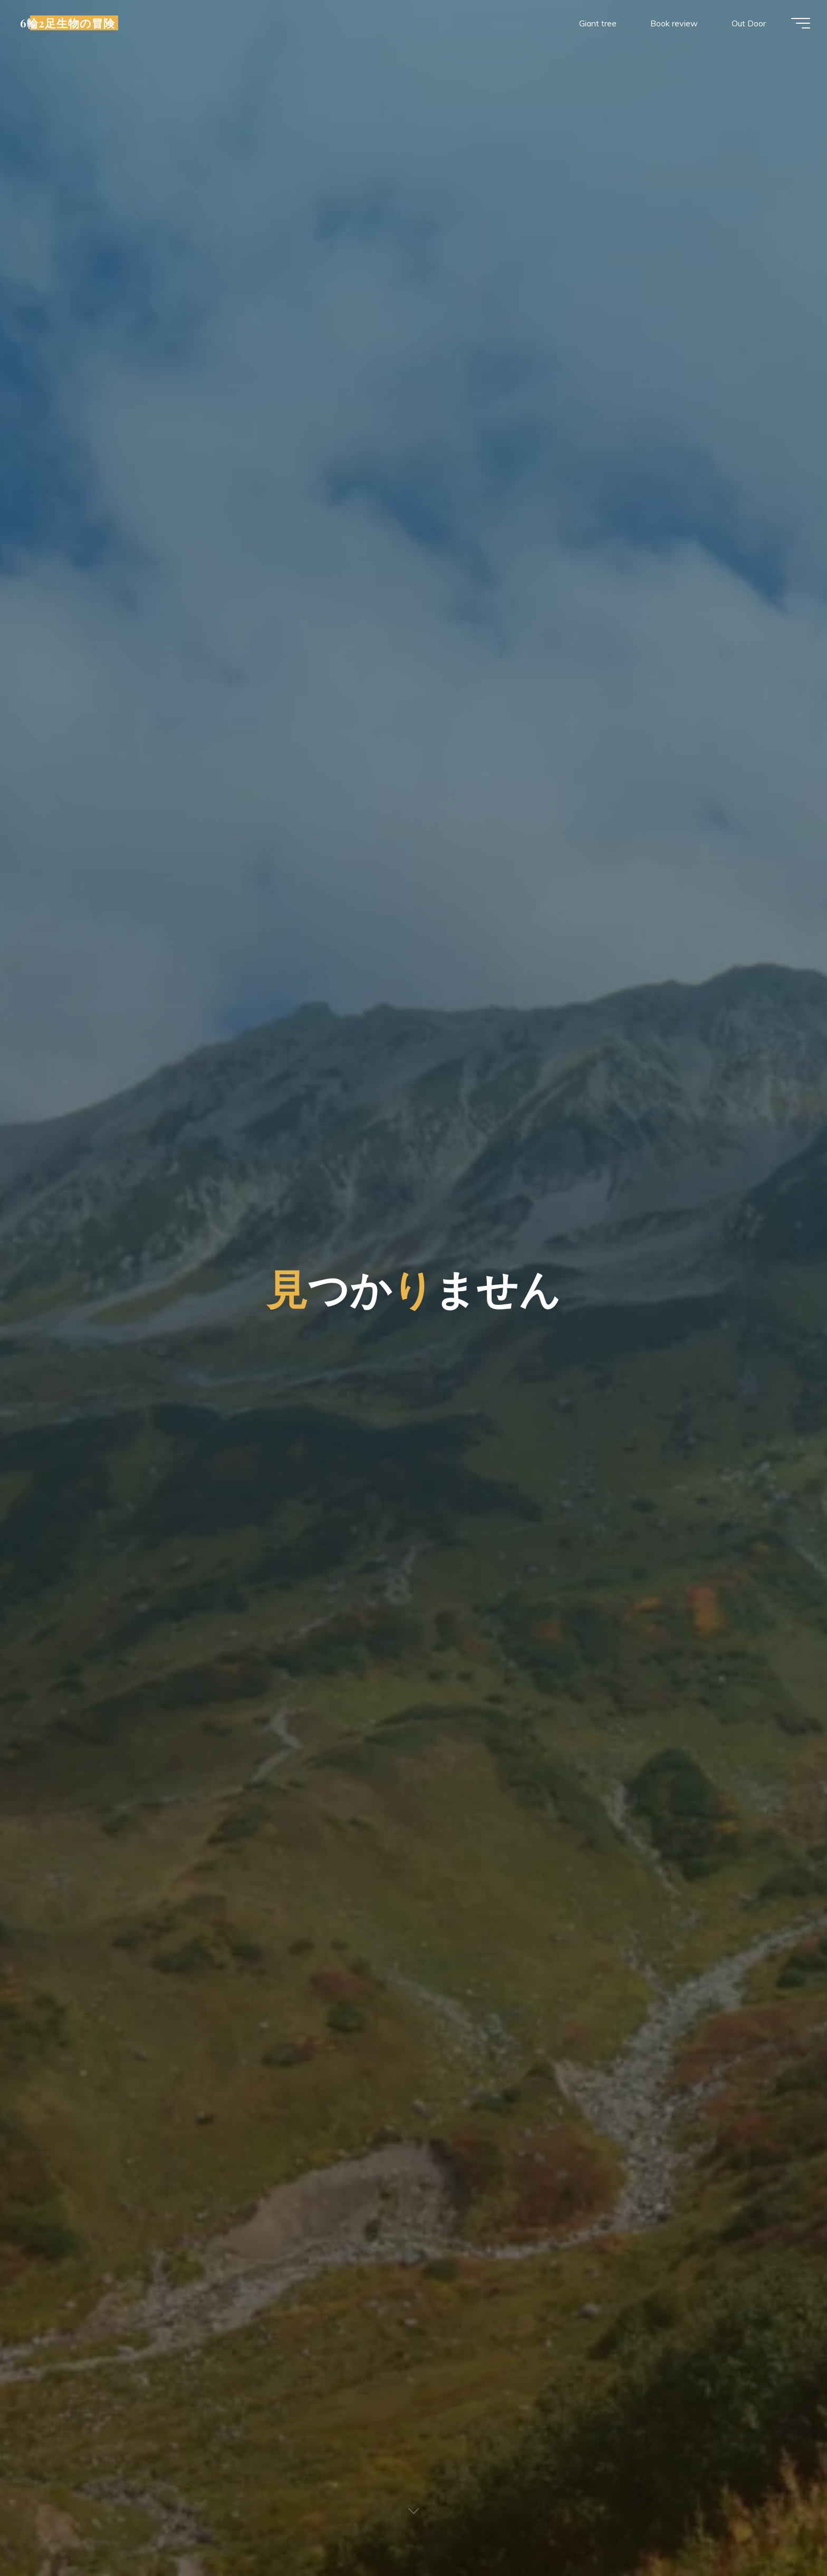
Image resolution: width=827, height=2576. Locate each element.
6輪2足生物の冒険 (71, 24)
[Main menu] (796, 25)
